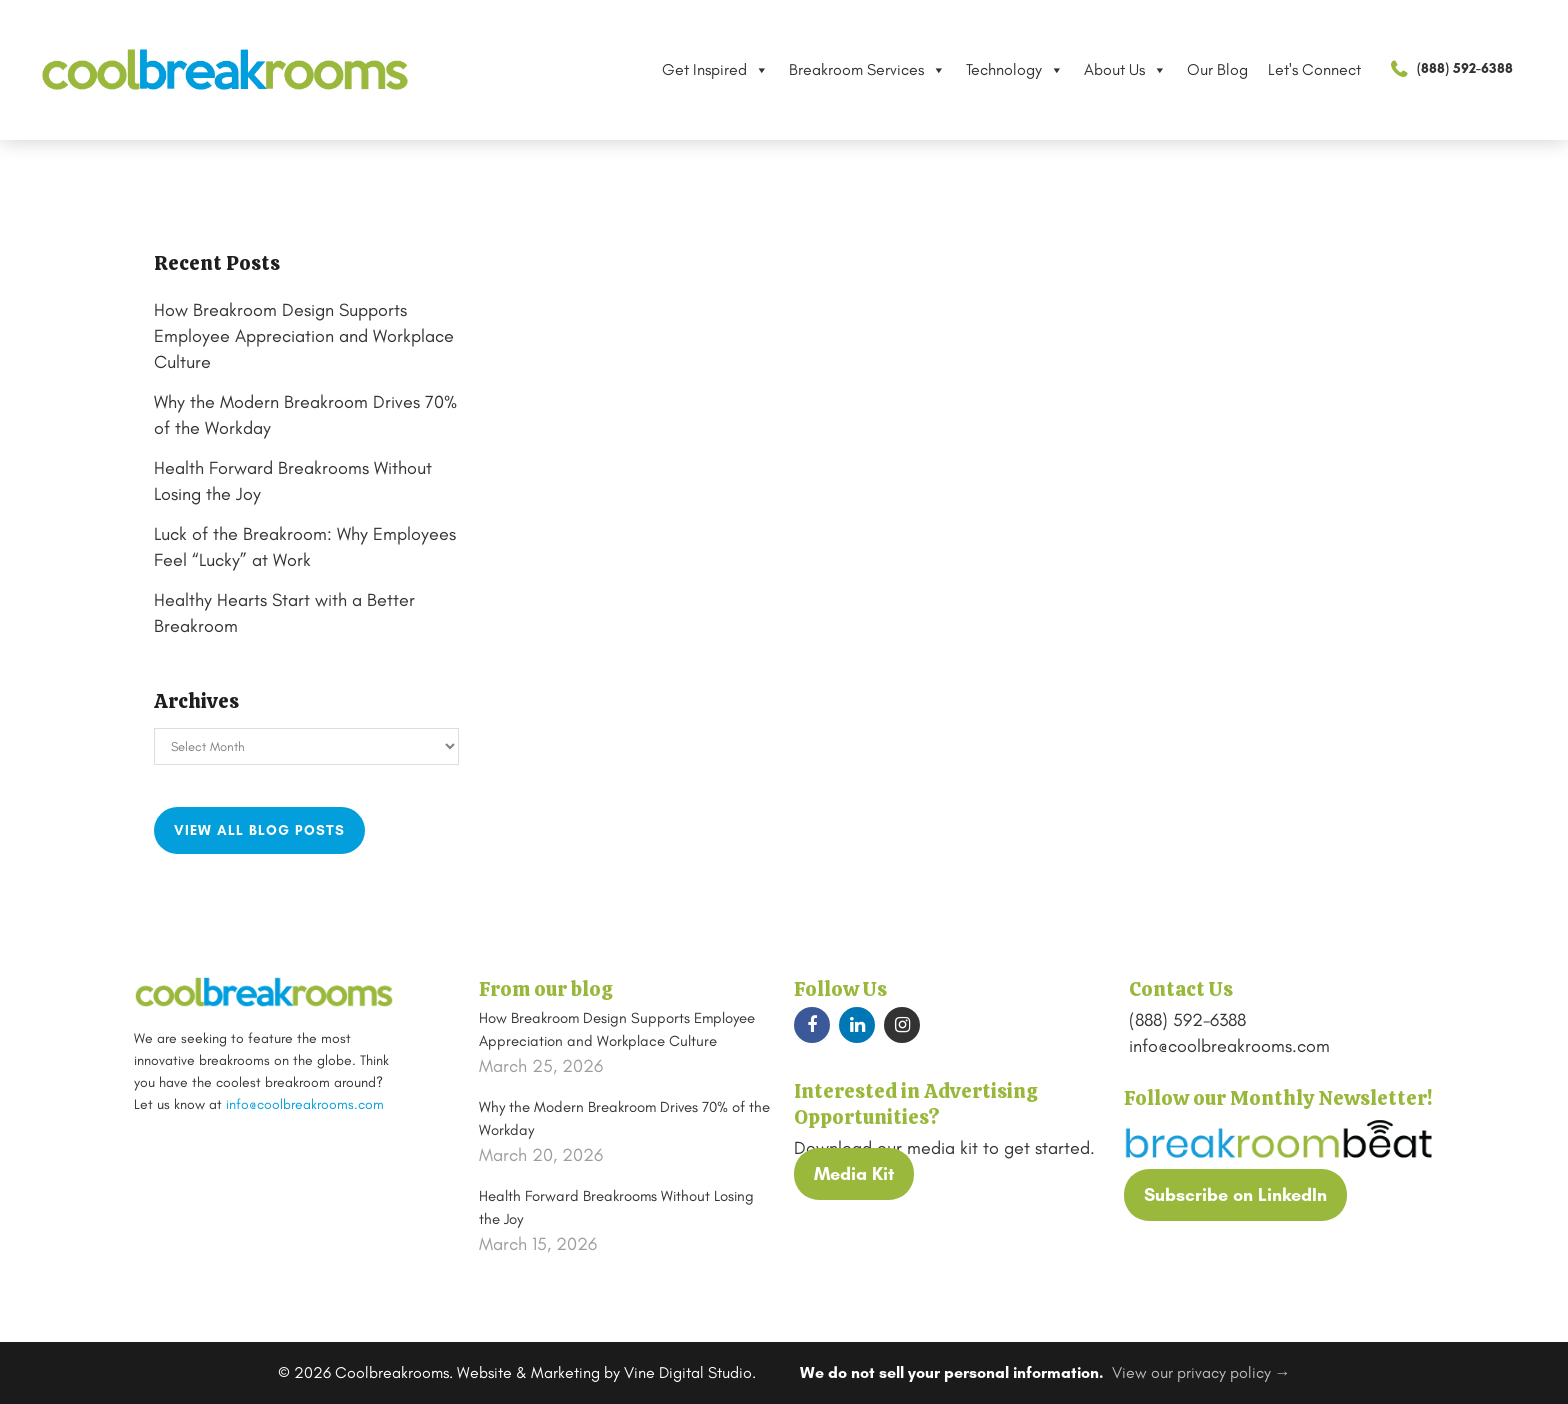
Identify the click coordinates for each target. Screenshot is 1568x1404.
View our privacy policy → (1201, 1372)
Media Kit (854, 1174)
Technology (1015, 70)
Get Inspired (715, 70)
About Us (1125, 70)
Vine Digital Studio (688, 1372)
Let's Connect (1314, 69)
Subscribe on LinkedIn (1235, 1195)
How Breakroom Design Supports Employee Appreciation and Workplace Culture (304, 336)
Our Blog (1217, 69)
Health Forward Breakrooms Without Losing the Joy (616, 1207)
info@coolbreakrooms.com (305, 1104)
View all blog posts (259, 830)
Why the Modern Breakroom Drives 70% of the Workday (624, 1118)
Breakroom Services (867, 70)
